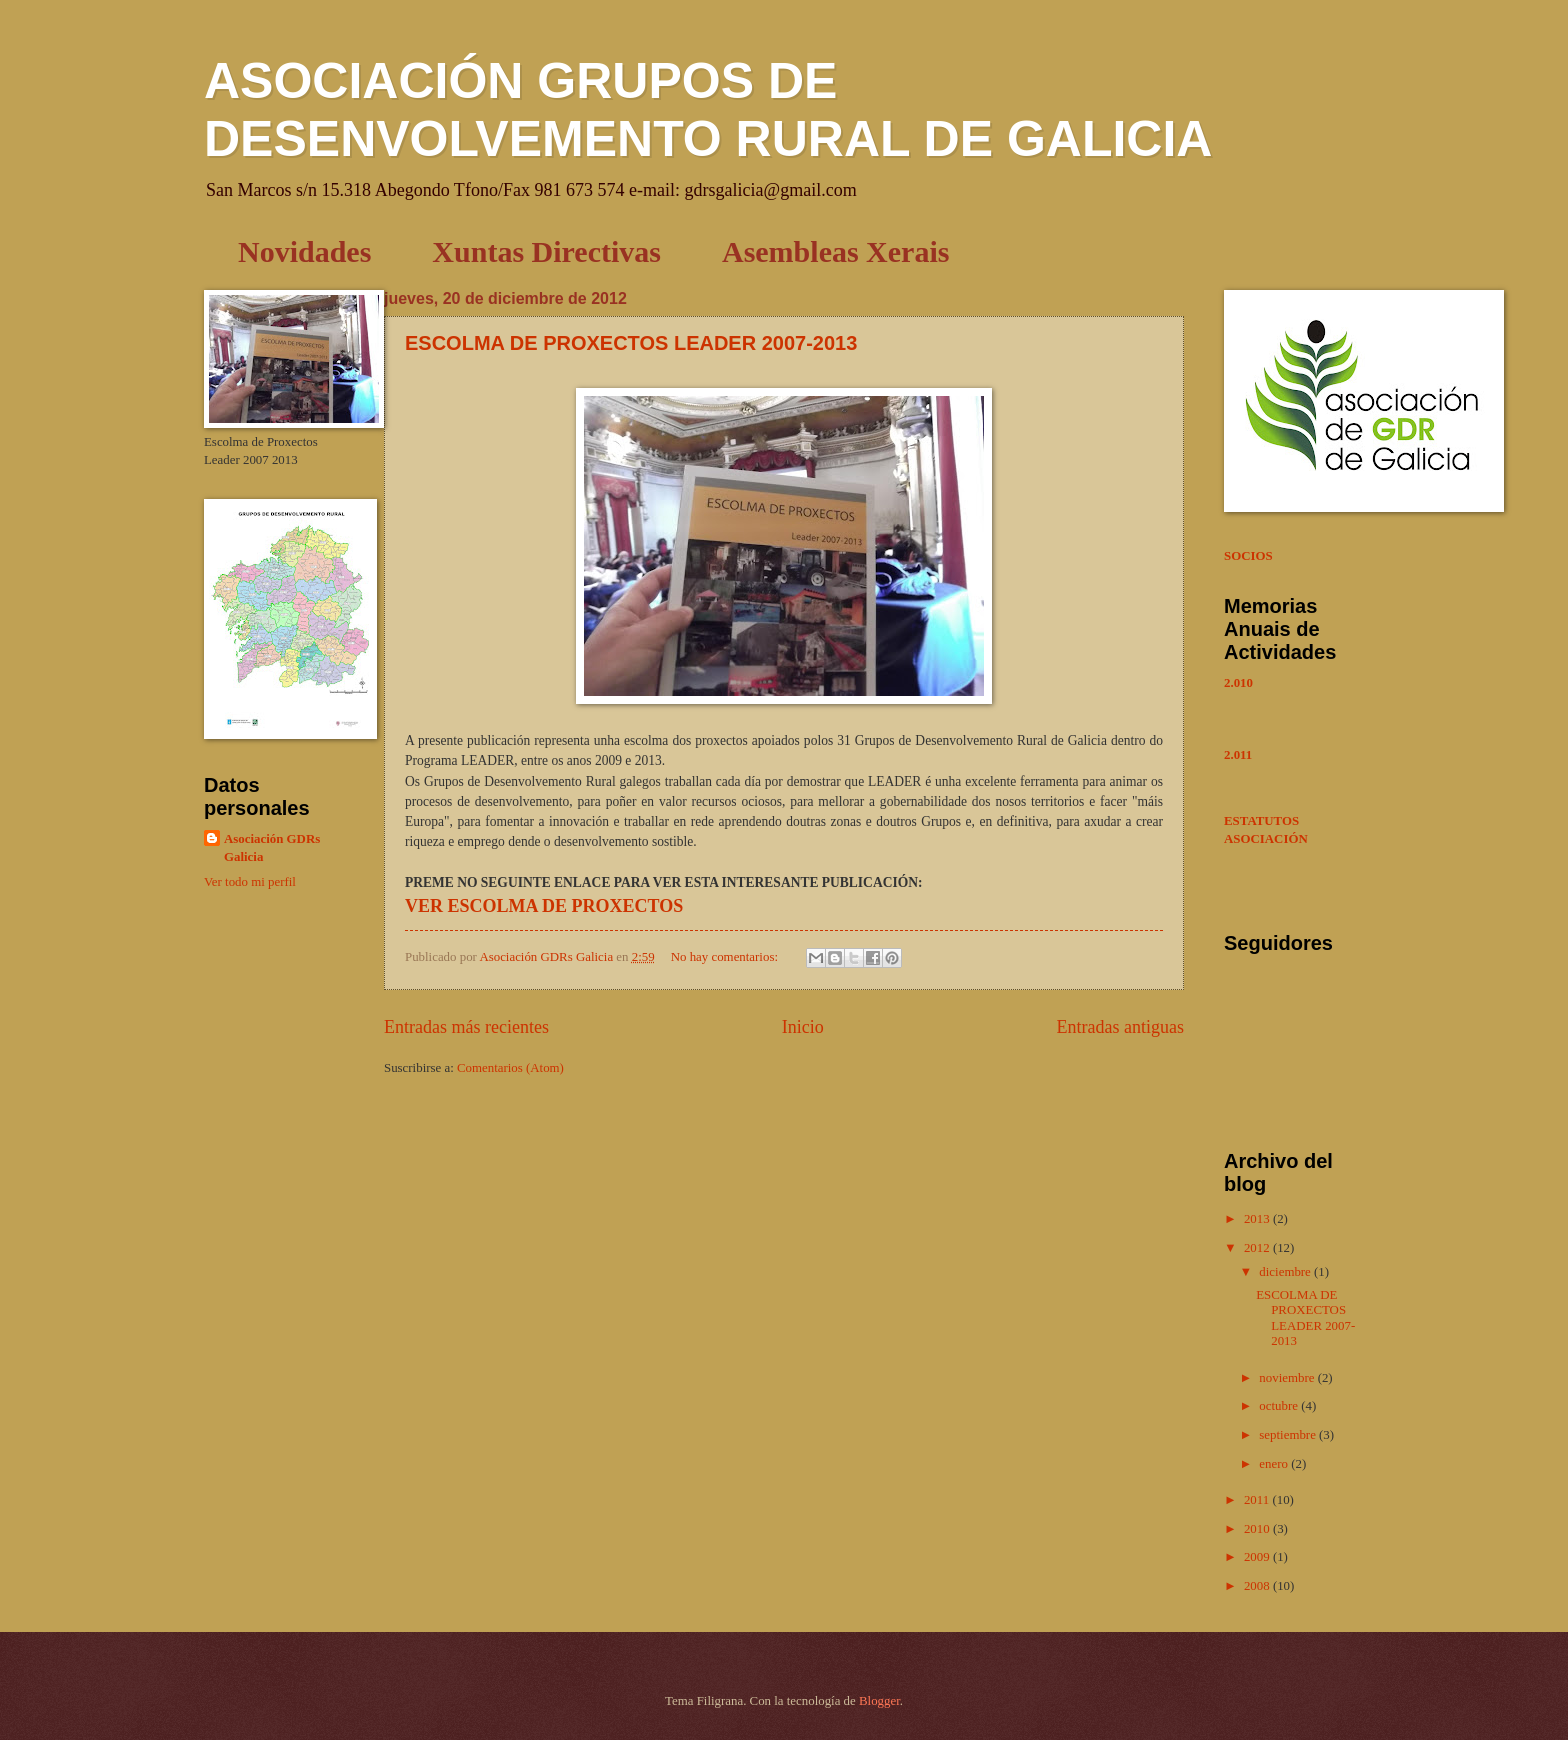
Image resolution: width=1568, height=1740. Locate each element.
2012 (1258, 1248)
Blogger (879, 1701)
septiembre (1289, 1435)
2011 (1258, 1500)
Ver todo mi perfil (250, 882)
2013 (1258, 1219)
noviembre (1288, 1378)
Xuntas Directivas (546, 251)
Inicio (803, 1027)
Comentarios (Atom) (510, 1068)
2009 (1258, 1557)
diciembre (1286, 1272)
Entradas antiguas (1120, 1027)
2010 (1258, 1529)
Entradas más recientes (466, 1027)
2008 (1258, 1586)
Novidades (304, 251)
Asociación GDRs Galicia (272, 848)
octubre (1280, 1406)
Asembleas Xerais (835, 251)
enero (1275, 1464)
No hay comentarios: (726, 957)
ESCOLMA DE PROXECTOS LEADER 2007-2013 (631, 343)
